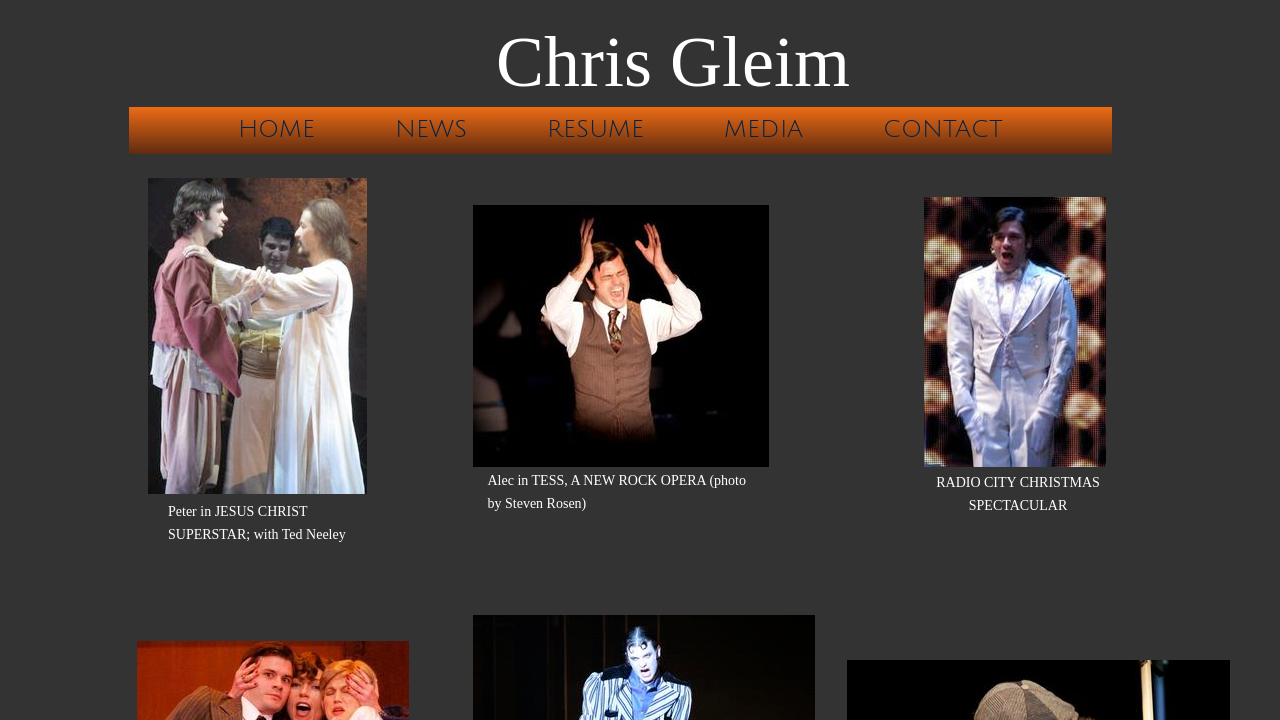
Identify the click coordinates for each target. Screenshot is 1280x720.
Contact (943, 129)
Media (763, 129)
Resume (595, 129)
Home (276, 129)
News (431, 129)
